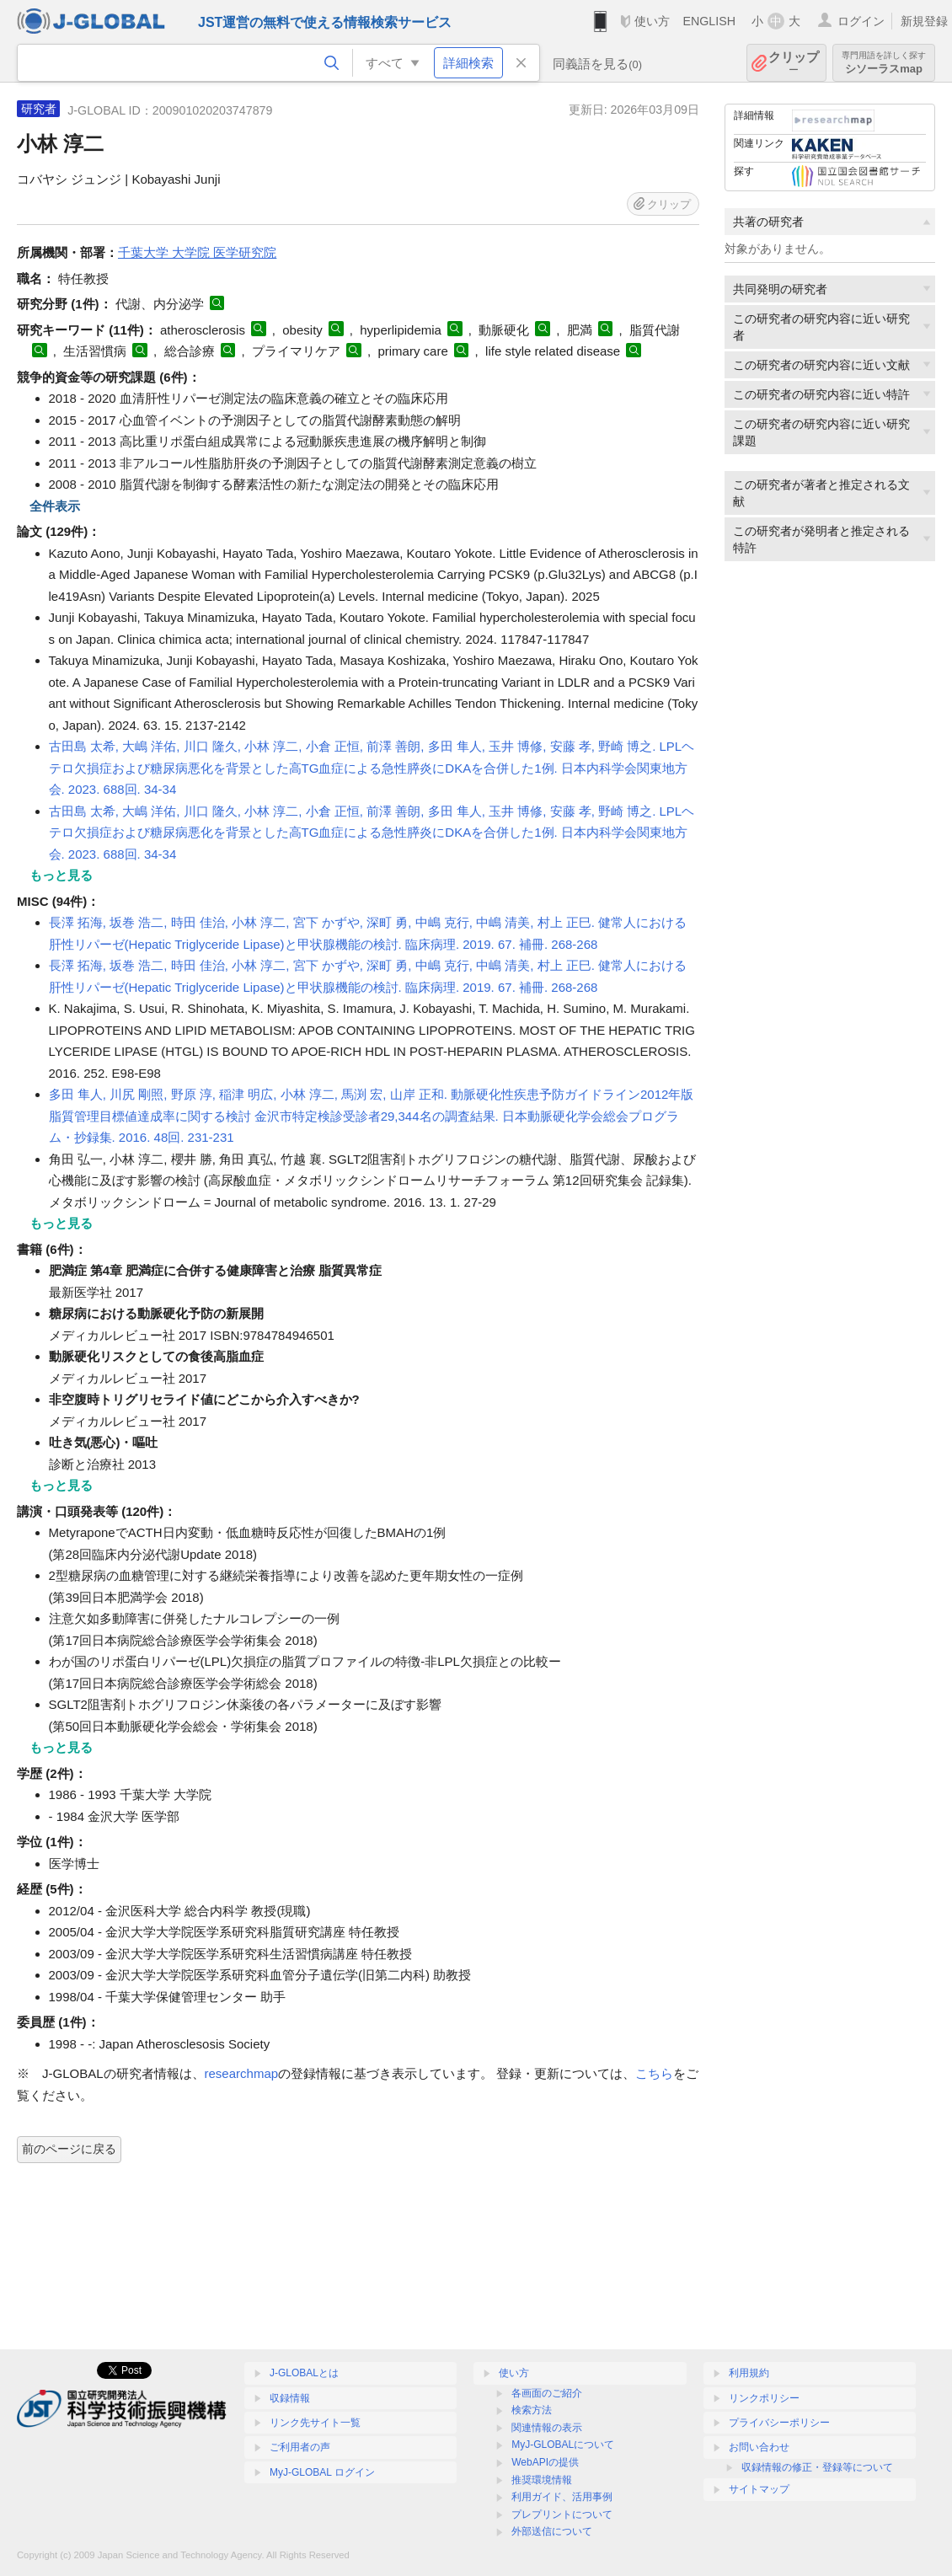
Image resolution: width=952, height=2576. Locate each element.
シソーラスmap (884, 63)
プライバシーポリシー (779, 2423)
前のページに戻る (69, 2149)
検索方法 (531, 2410)
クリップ (793, 63)
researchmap (242, 2073)
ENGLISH (708, 21)
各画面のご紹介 (546, 2393)
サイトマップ (759, 2489)
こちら (654, 2073)
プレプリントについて (561, 2514)
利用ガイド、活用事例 (561, 2497)
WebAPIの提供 (545, 2462)
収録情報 (290, 2398)
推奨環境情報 (541, 2480)
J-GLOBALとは (304, 2373)
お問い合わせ (759, 2447)
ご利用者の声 (300, 2447)
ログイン (861, 21)
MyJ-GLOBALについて (562, 2444)
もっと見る (61, 875)
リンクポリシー (764, 2398)
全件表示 (54, 506)
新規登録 (924, 21)
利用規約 (749, 2373)
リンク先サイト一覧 (315, 2423)
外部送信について (551, 2531)
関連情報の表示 (546, 2428)
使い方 (652, 21)
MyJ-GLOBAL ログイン (322, 2472)
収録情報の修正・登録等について (817, 2467)
